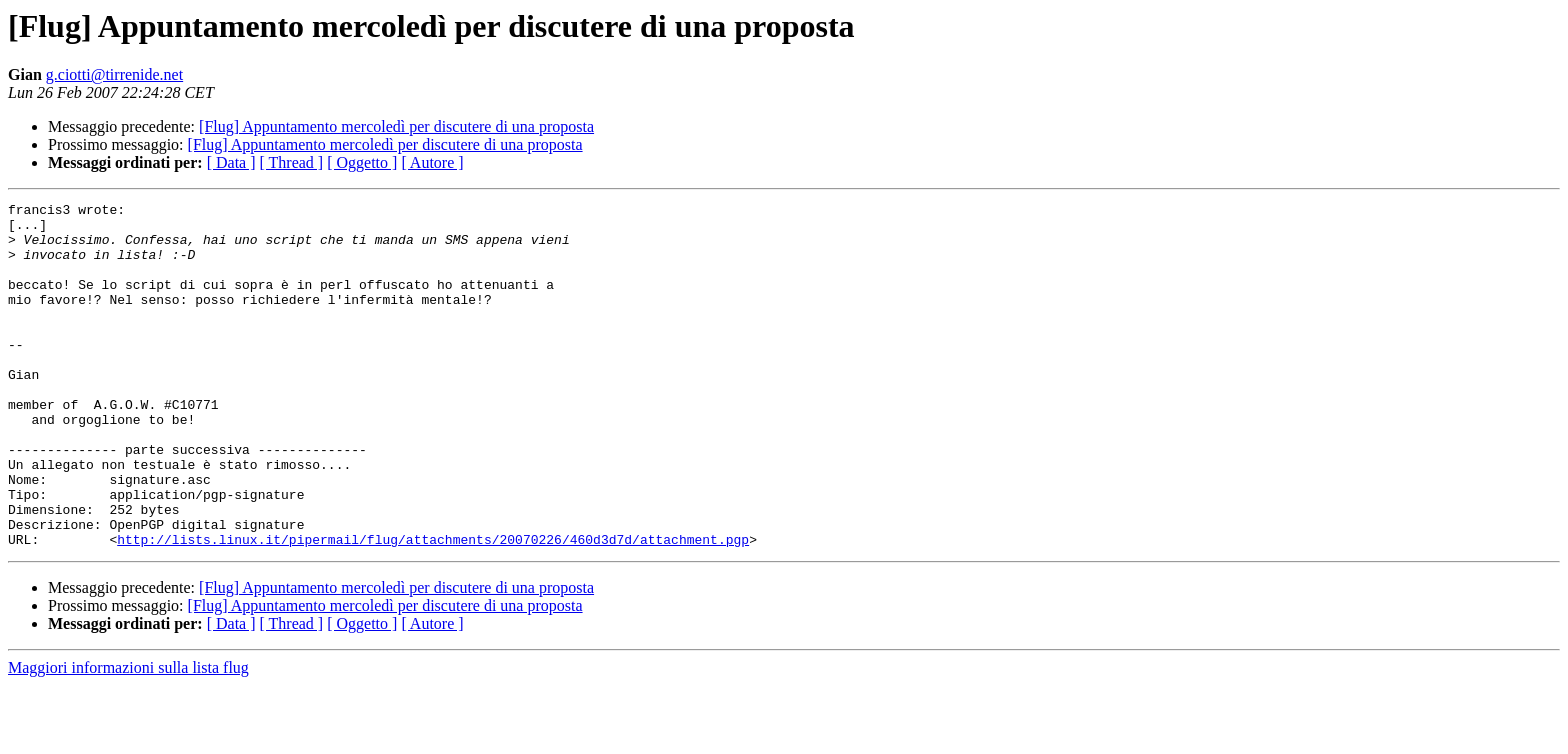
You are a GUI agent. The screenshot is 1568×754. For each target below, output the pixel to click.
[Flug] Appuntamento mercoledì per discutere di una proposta (396, 126)
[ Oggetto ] (362, 162)
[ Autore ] (432, 162)
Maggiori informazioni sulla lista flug (128, 736)
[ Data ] (231, 162)
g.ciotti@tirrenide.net (114, 74)
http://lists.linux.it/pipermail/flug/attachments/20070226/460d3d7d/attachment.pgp (433, 608)
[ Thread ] (292, 162)
